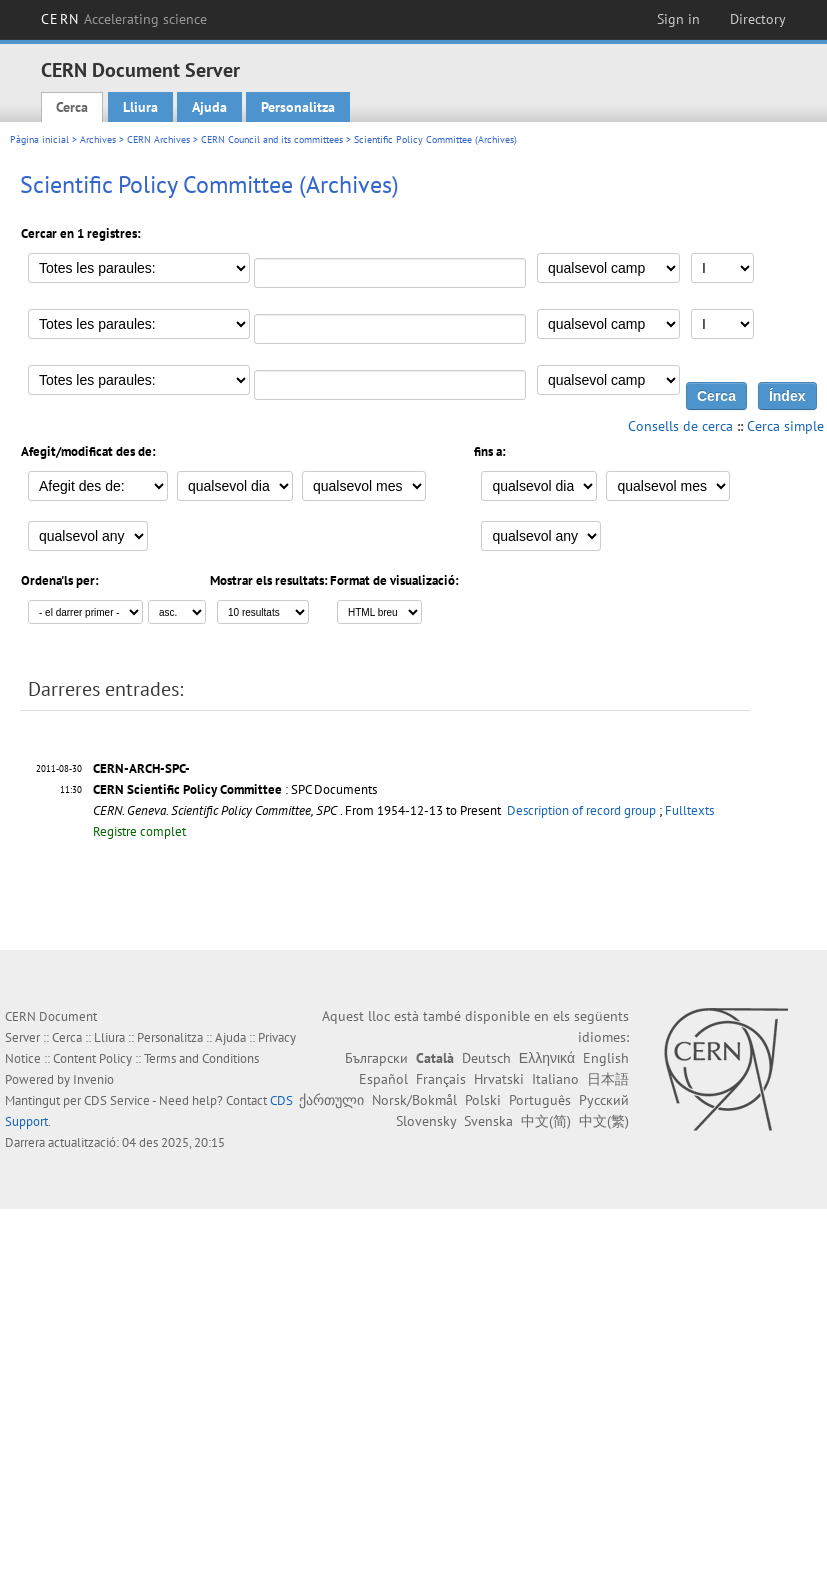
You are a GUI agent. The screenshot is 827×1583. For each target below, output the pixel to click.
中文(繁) (604, 1121)
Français (441, 1079)
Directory (758, 19)
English (606, 1058)
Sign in (678, 19)
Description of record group (581, 810)
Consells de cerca (680, 426)
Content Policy (92, 1058)
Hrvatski (499, 1079)
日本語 (608, 1079)
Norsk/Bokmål (414, 1100)
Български (376, 1058)
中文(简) (546, 1121)
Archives (98, 139)
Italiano (555, 1079)
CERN (124, 19)
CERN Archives (158, 139)
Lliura (140, 107)
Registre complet (139, 831)
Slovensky (426, 1121)
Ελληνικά (547, 1058)
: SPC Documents (235, 789)
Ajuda (209, 107)
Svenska (488, 1121)
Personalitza (298, 107)
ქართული (331, 1100)
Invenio (93, 1079)
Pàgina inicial (39, 139)
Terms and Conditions (201, 1058)
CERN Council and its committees (272, 139)
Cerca (72, 107)
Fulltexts (689, 810)
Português (540, 1100)
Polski (483, 1100)
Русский (604, 1100)
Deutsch (486, 1058)
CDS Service (117, 1100)
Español (383, 1079)
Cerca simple (785, 426)
